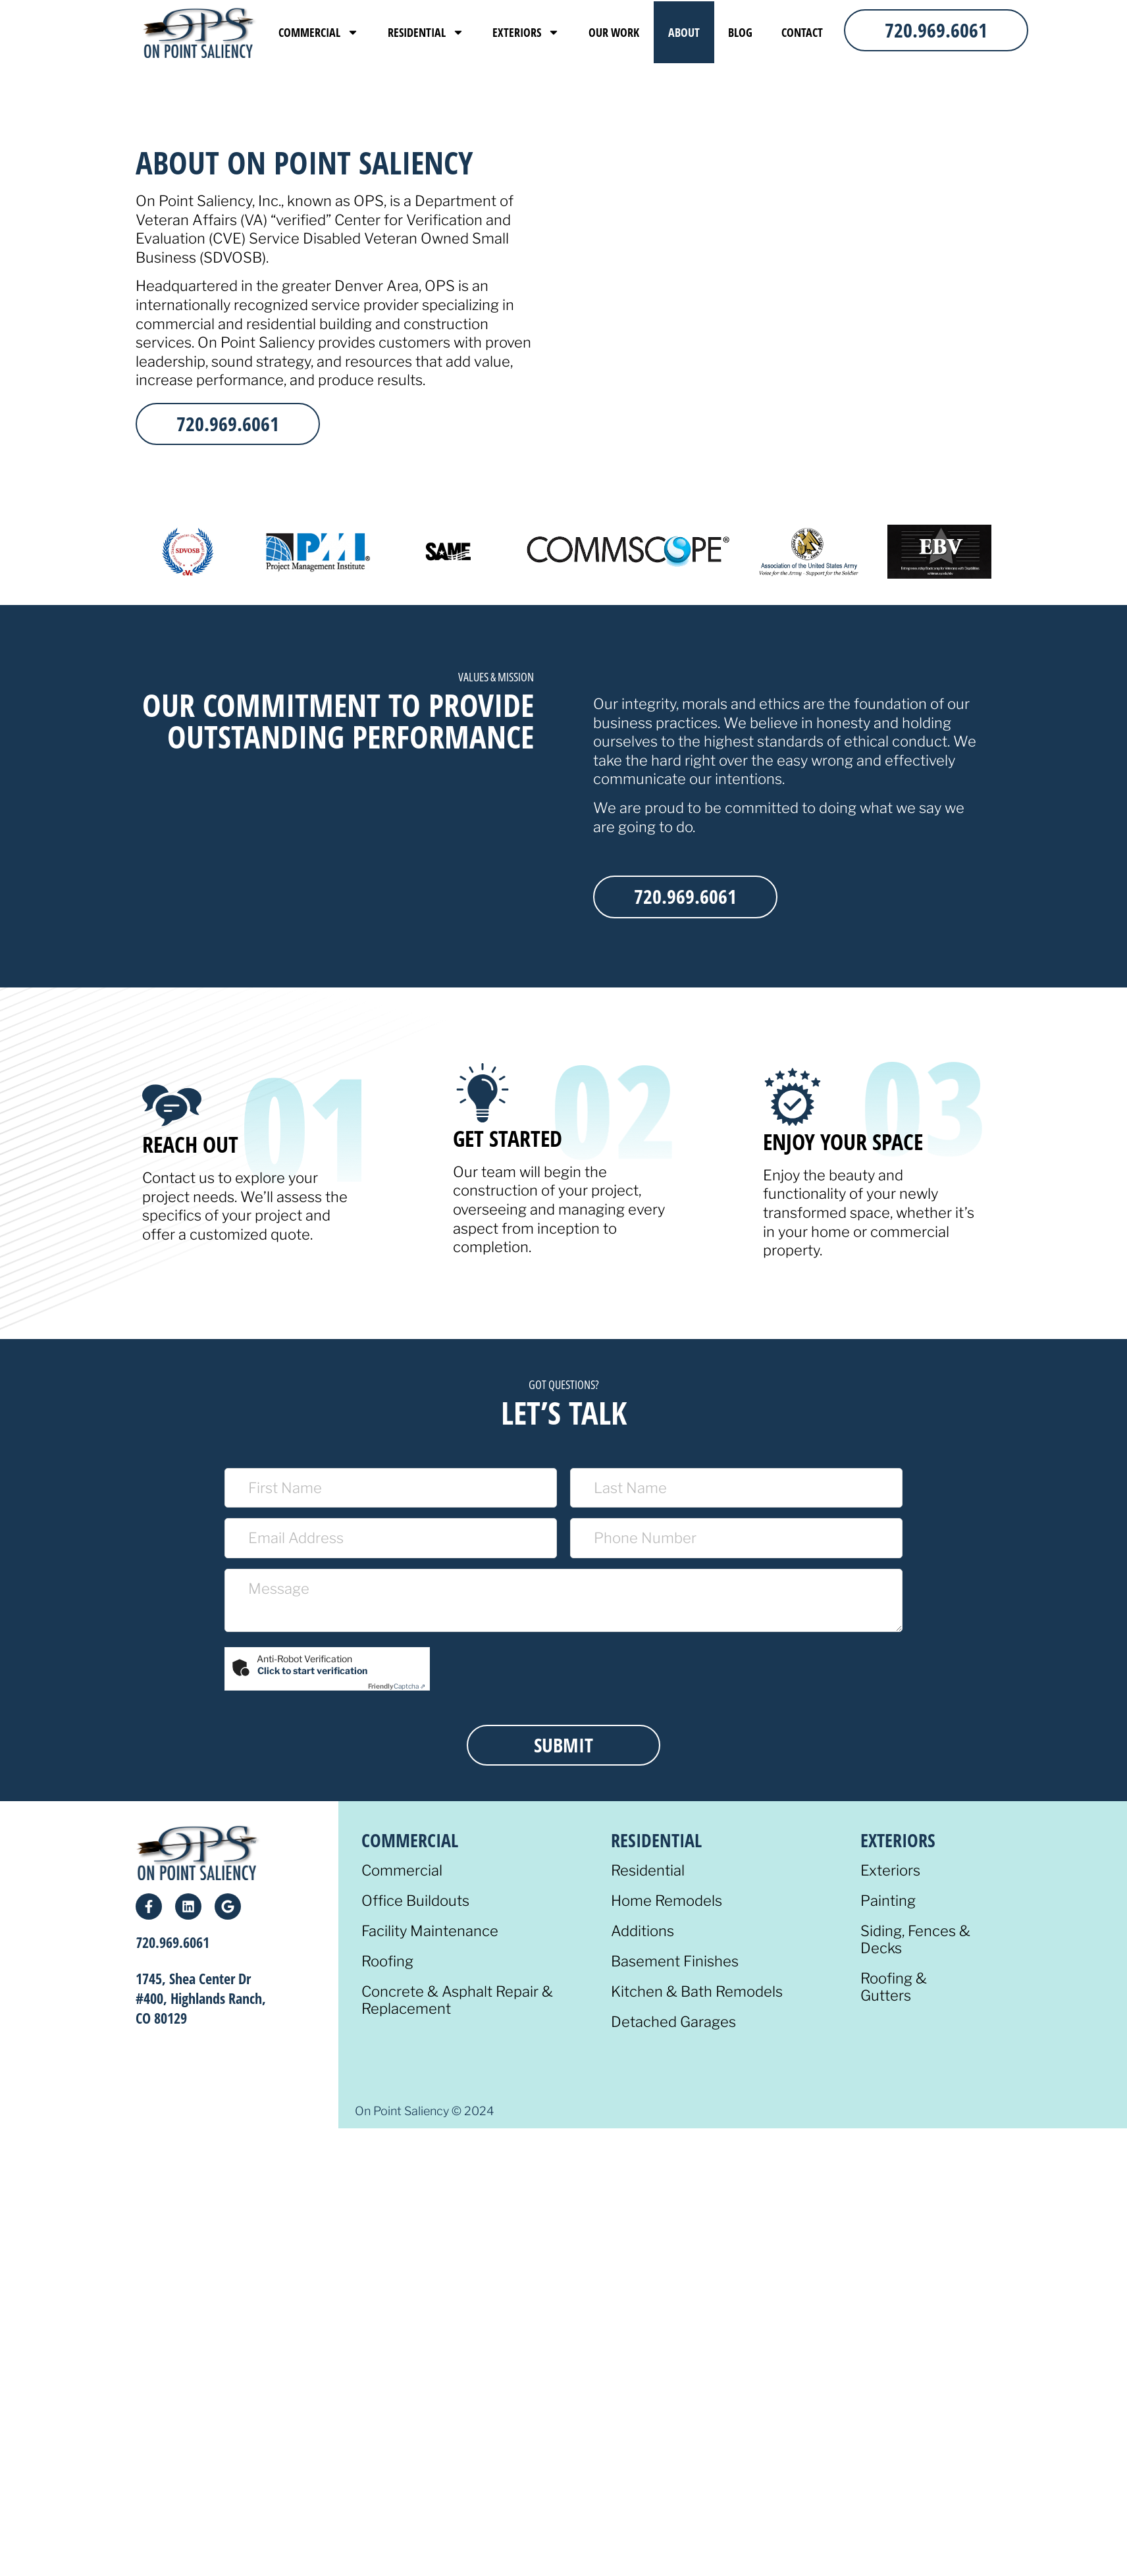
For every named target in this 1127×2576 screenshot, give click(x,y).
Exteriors (526, 32)
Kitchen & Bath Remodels (697, 1992)
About (684, 32)
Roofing (387, 1961)
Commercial (318, 32)
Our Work (614, 32)
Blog (740, 32)
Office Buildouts (415, 1901)
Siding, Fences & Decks (915, 1940)
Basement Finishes (675, 1961)
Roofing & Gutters (893, 1987)
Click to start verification (312, 1670)
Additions (642, 1931)
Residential (426, 32)
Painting (888, 1901)
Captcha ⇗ (396, 1686)
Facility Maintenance (429, 1931)
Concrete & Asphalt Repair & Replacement (457, 2000)
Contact (802, 32)
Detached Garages (673, 2022)
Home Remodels (666, 1901)
